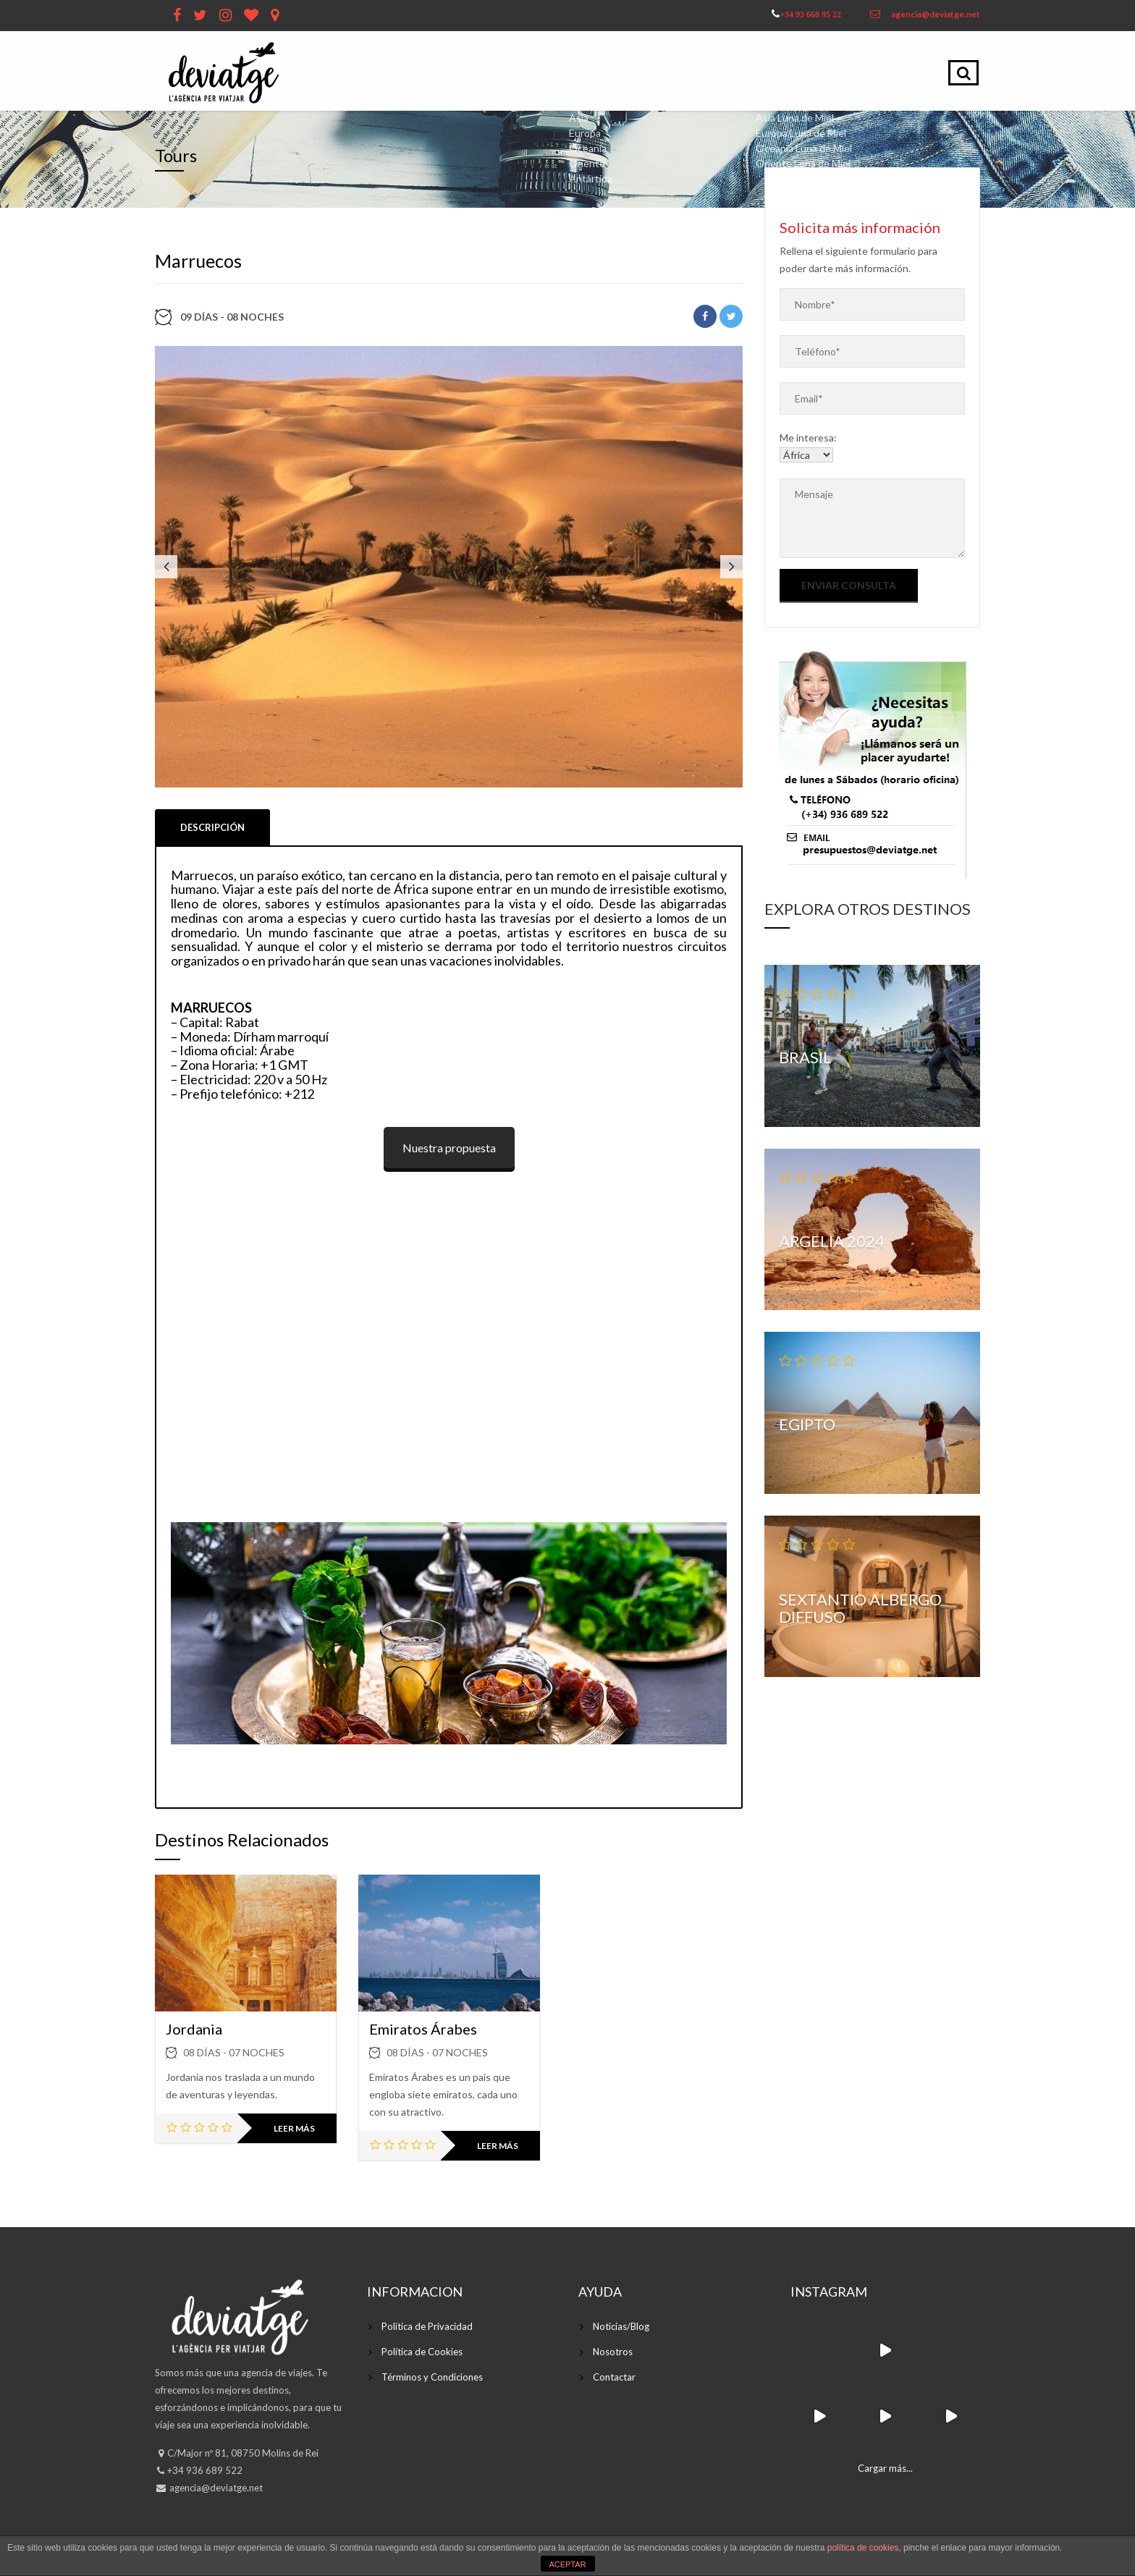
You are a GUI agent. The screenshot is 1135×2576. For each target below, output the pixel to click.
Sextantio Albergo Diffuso (860, 1607)
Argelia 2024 (832, 1241)
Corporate (691, 72)
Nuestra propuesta (449, 1147)
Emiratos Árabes (423, 2028)
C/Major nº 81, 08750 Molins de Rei (242, 2453)
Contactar (614, 2377)
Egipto (807, 1424)
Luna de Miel (791, 72)
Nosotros (613, 2351)
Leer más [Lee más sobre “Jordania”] (294, 2128)
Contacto (888, 72)
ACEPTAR (567, 2564)
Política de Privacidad (427, 2326)
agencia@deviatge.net (935, 14)
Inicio (409, 72)
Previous (166, 566)
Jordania (194, 2028)
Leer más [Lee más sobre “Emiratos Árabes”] (497, 2145)
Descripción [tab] (212, 827)
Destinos (604, 72)
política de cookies (863, 2548)
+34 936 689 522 (204, 2470)
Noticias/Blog (621, 2326)
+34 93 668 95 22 (810, 14)
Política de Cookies (422, 2351)
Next (731, 566)
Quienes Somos (501, 72)
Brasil (805, 1057)
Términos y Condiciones (432, 2377)
